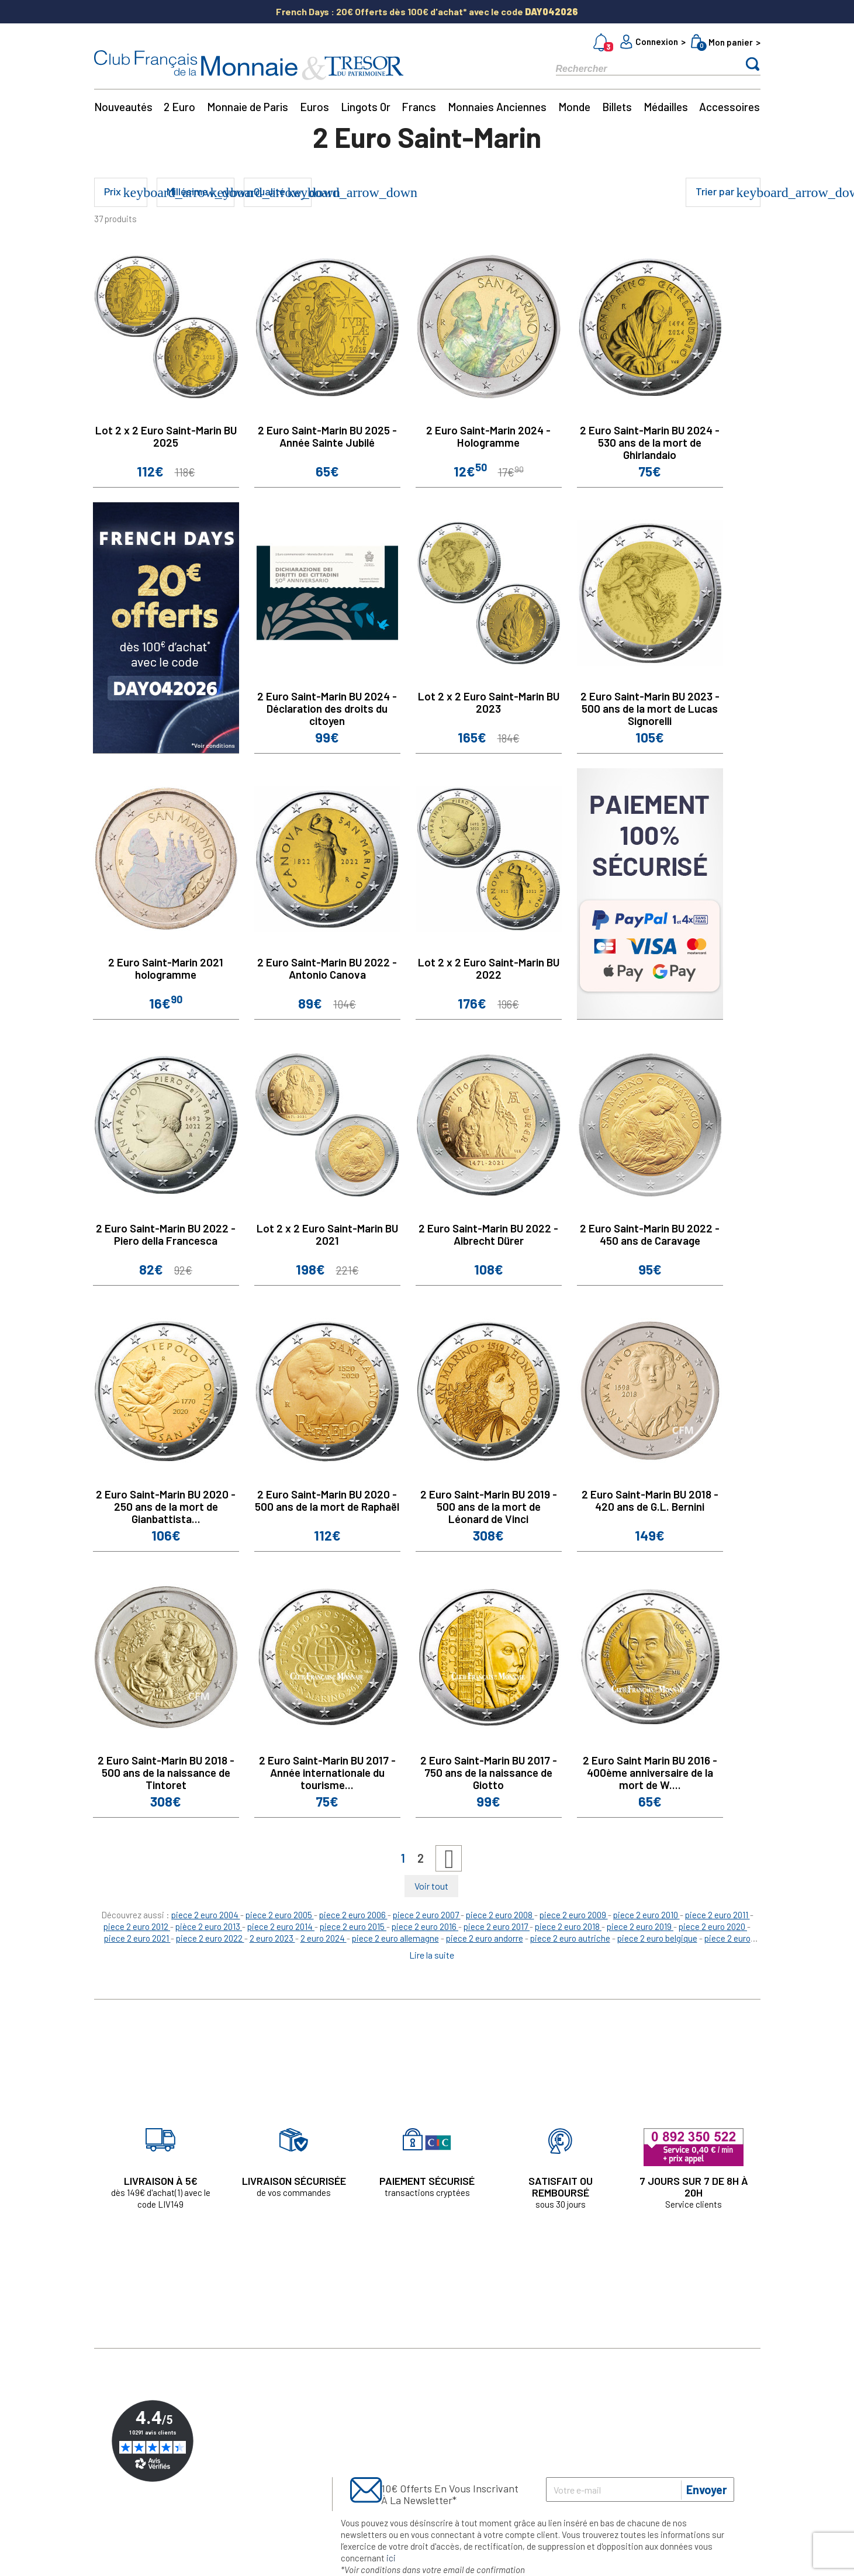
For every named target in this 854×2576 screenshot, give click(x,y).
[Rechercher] (638, 68)
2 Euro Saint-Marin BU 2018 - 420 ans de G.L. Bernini (650, 1500)
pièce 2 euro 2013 (208, 1926)
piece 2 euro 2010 (646, 1914)
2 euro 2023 (272, 1938)
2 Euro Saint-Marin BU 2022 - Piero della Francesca (166, 1234)
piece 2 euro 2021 (137, 1938)
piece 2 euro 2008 (500, 1914)
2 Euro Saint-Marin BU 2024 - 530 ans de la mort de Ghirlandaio (650, 442)
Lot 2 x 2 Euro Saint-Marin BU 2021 (327, 1234)
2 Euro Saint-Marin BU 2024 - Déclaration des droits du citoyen (327, 708)
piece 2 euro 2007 (427, 1914)
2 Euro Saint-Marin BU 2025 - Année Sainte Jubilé (327, 436)
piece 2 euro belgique (657, 1938)
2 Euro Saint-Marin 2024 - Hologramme (488, 436)
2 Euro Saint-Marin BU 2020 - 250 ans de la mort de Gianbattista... (166, 1506)
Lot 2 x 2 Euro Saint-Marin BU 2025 (166, 436)
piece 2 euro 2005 (280, 1914)
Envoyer (706, 2489)
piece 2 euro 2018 (568, 1926)
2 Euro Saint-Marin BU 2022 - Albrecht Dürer (488, 1234)
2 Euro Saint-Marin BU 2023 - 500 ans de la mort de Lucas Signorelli (650, 708)
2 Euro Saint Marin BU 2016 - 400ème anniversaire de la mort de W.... (650, 1772)
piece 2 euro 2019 (640, 1926)
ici (391, 2558)
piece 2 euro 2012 (136, 1926)
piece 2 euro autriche (570, 1938)
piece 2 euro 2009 (574, 1914)
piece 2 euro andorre (484, 1938)
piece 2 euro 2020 (713, 1926)
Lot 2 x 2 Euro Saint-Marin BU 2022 (488, 968)
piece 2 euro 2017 (497, 1926)
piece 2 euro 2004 (205, 1914)
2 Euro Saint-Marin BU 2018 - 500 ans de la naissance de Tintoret (166, 1772)
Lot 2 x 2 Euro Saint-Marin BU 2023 (488, 702)
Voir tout (431, 1885)
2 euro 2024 (323, 1938)
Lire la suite (431, 1954)
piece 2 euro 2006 (353, 1914)
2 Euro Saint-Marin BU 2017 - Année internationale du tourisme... (327, 1772)
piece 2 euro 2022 (210, 1938)
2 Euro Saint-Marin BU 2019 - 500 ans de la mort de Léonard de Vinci (488, 1506)
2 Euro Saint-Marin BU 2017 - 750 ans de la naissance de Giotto (488, 1772)
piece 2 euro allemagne (395, 1938)
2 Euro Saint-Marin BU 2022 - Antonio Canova (327, 968)
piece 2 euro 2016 (425, 1926)
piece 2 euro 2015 (353, 1926)
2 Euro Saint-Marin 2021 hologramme (165, 968)
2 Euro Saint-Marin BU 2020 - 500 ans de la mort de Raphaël (327, 1500)
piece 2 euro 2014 (280, 1926)
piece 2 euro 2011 (717, 1914)
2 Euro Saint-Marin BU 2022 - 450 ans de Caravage (650, 1234)
